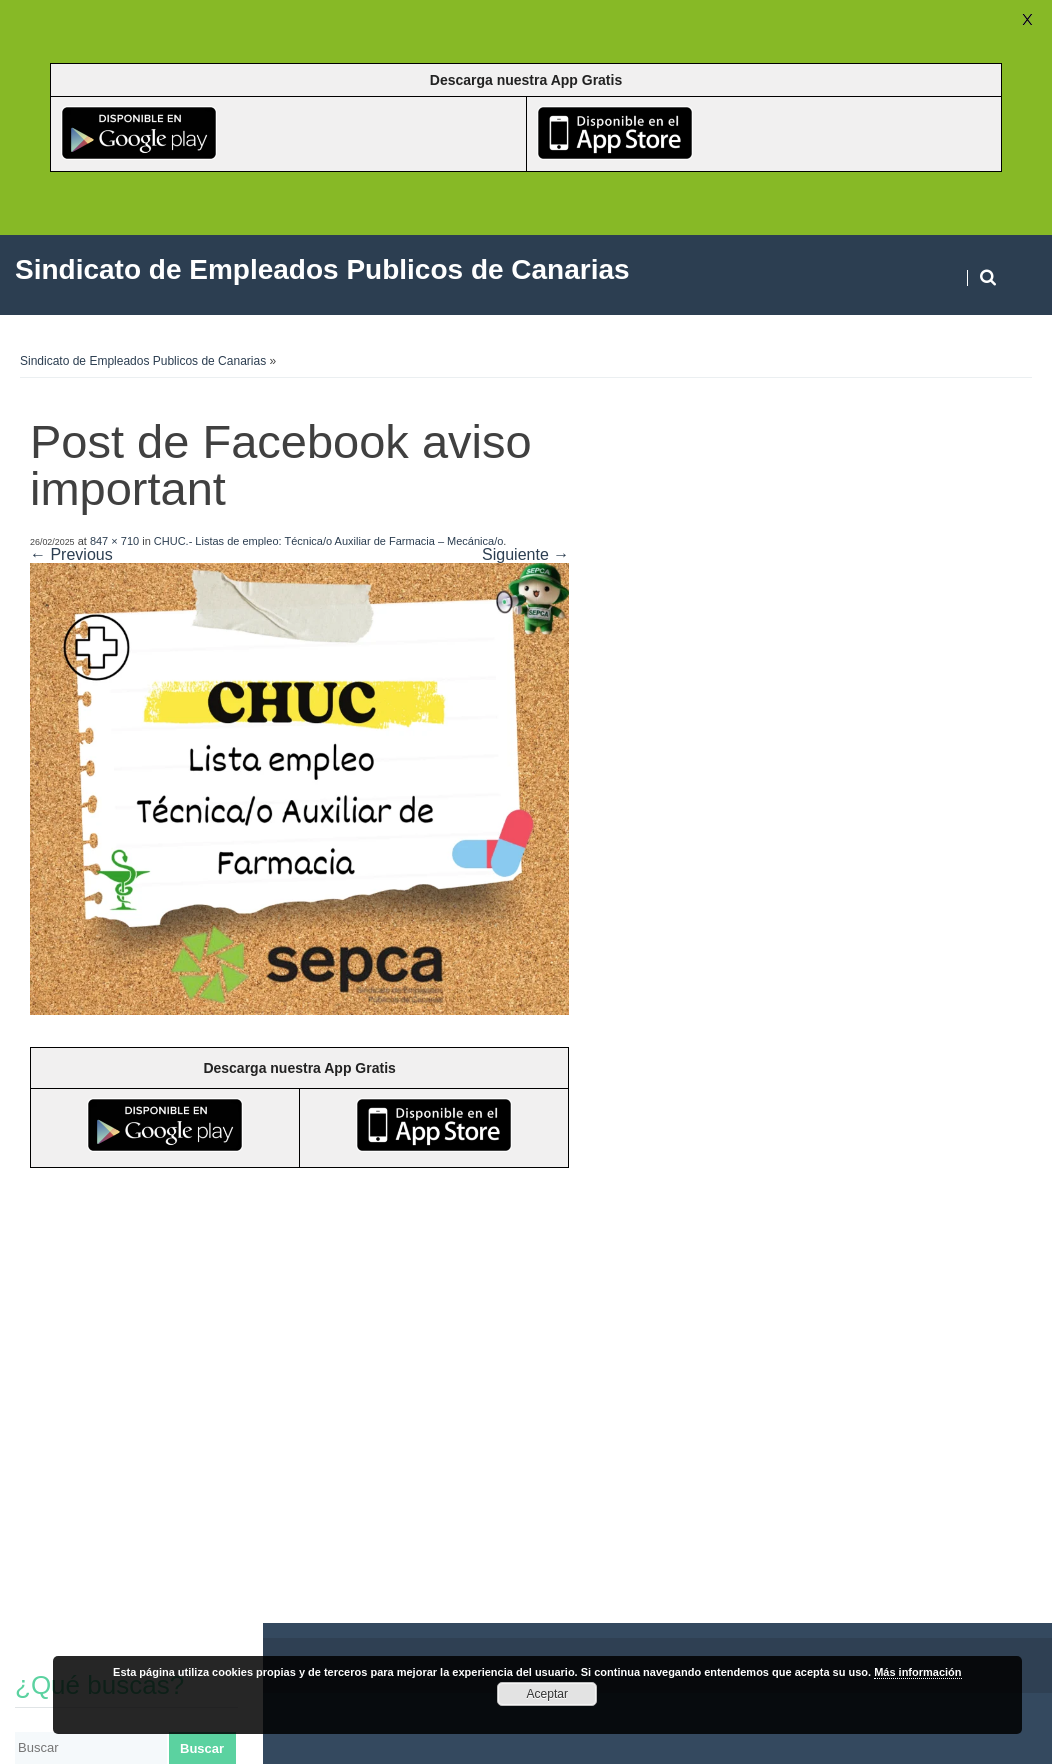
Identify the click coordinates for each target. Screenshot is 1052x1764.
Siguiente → (525, 554)
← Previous (71, 554)
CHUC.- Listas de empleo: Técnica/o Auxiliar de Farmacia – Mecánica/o (329, 541)
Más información (917, 1672)
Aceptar (547, 1694)
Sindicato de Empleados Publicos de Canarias (143, 361)
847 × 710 (114, 541)
